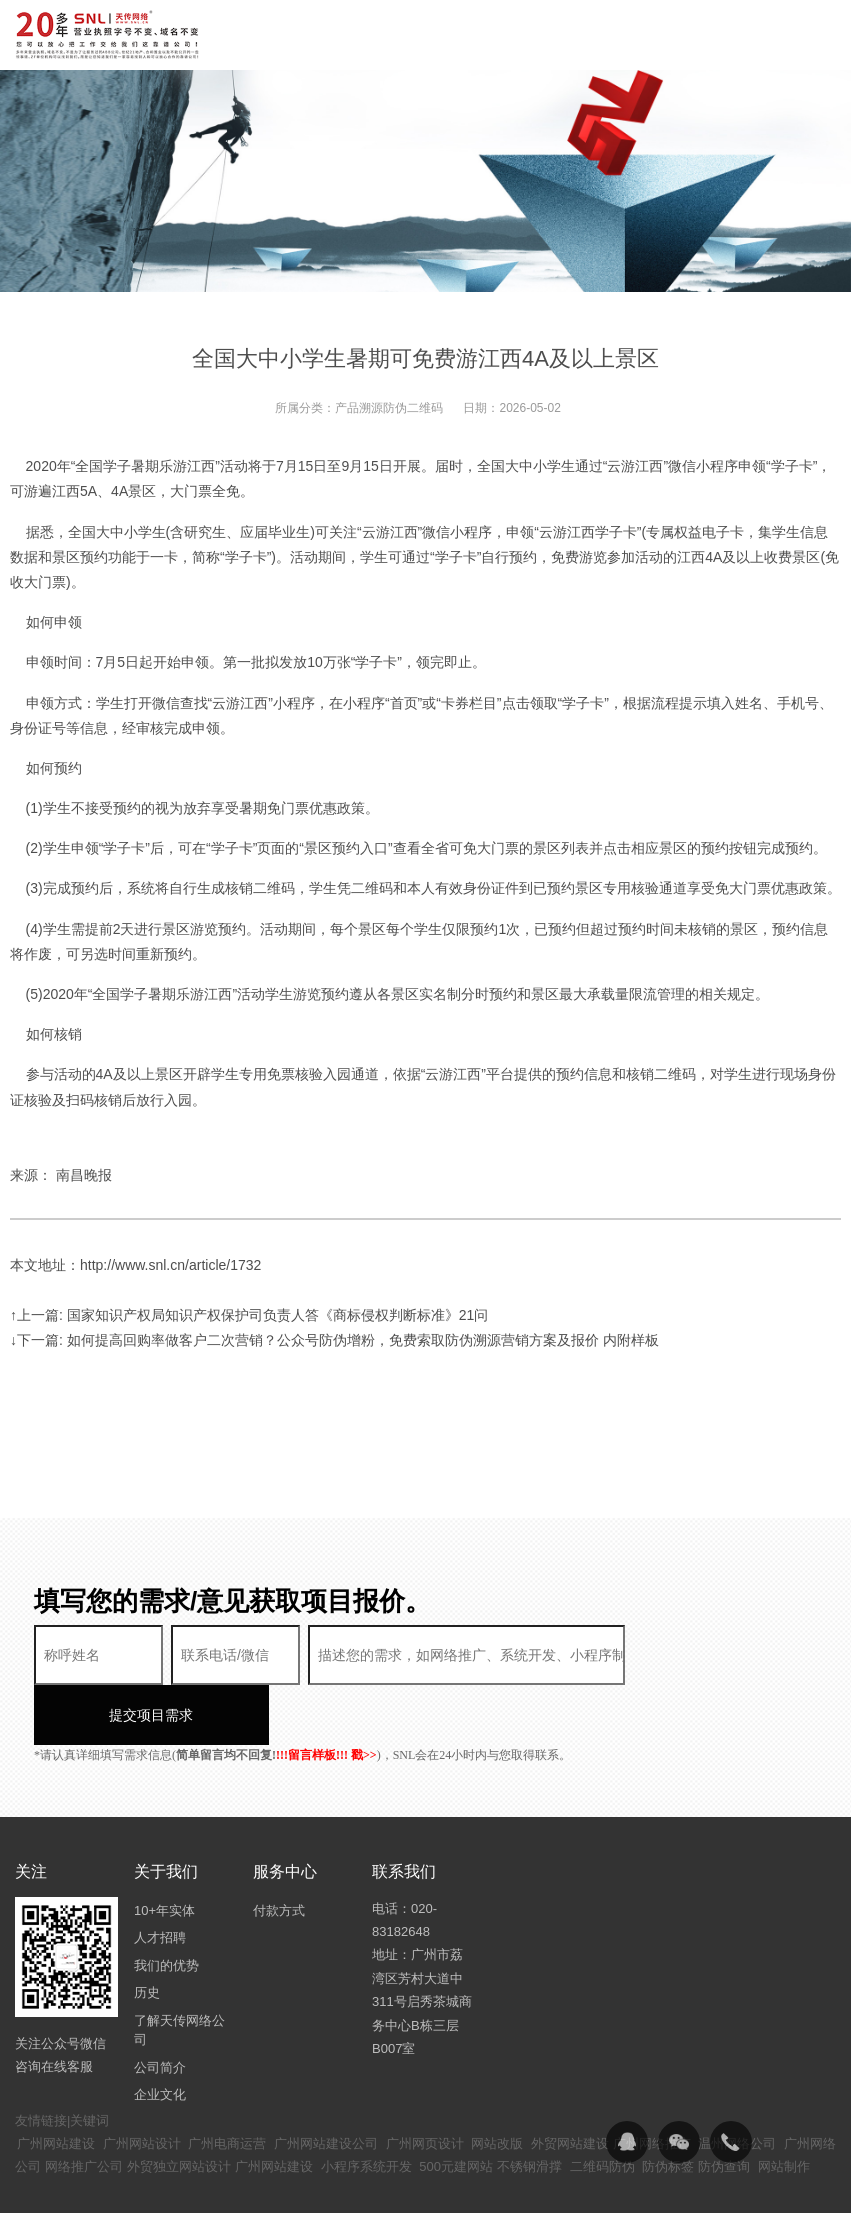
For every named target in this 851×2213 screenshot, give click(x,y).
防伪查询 (724, 2106)
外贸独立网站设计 (179, 2106)
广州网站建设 (56, 2083)
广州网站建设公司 (326, 2083)
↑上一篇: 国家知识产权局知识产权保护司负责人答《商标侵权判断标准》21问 (249, 1315)
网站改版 (497, 2083)
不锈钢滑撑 (529, 2106)
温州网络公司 (737, 2083)
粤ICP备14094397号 (508, 2183)
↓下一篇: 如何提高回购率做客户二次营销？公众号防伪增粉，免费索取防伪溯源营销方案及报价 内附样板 (334, 1340)
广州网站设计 (142, 2083)
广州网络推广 (652, 2083)
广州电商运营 (227, 2083)
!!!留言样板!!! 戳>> (326, 1695)
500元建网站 (456, 2106)
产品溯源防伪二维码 (389, 408)
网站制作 (784, 2106)
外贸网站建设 (570, 2083)
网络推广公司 (84, 2106)
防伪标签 (668, 2106)
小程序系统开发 (366, 2106)
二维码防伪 (602, 2106)
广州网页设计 (425, 2083)
